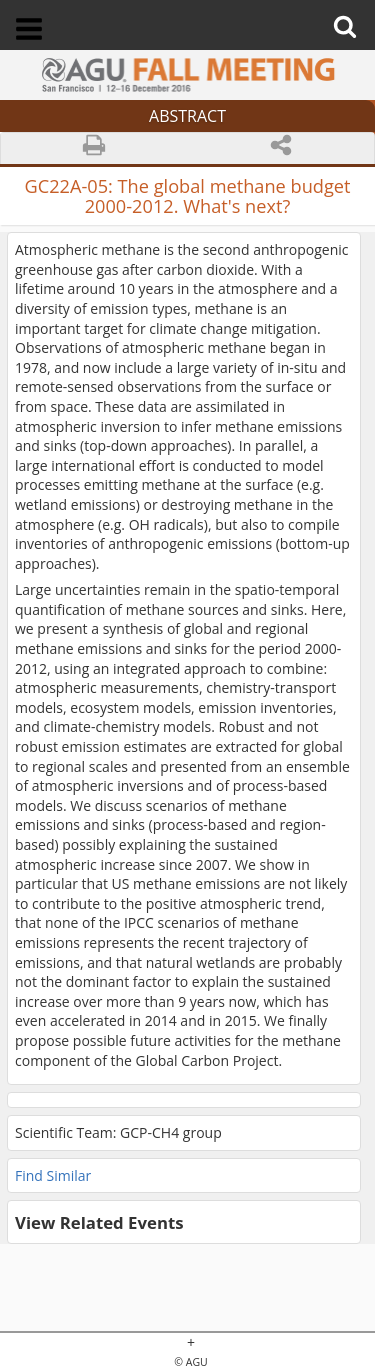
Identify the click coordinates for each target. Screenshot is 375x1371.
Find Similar (53, 1175)
